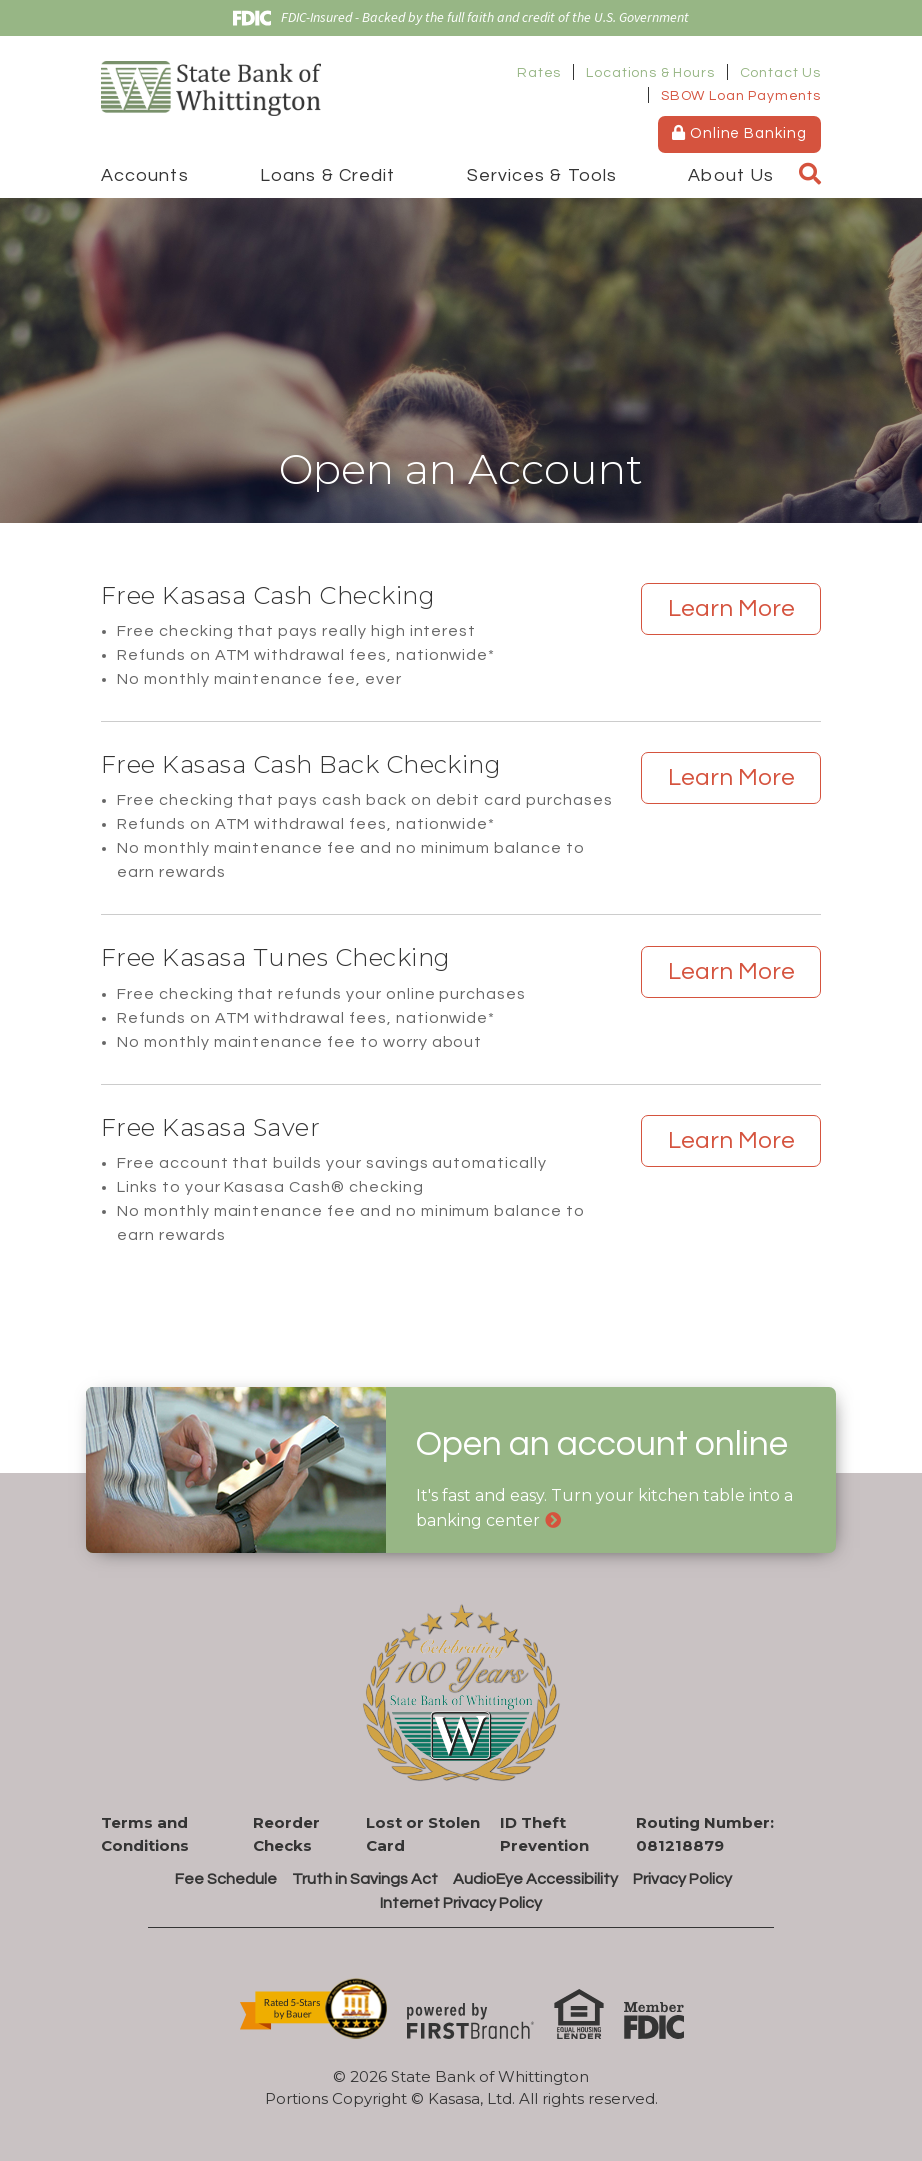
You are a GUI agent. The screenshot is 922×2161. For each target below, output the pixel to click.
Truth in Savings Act (365, 1879)
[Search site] (810, 175)
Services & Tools (542, 175)
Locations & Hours (650, 73)
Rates (539, 73)
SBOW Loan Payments (741, 96)
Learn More (731, 608)
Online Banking (739, 133)
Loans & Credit (327, 175)
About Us (731, 175)
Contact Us (780, 73)
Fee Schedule (226, 1879)
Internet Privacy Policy (461, 1903)
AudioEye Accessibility (535, 1879)
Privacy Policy (682, 1879)
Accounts (145, 175)
